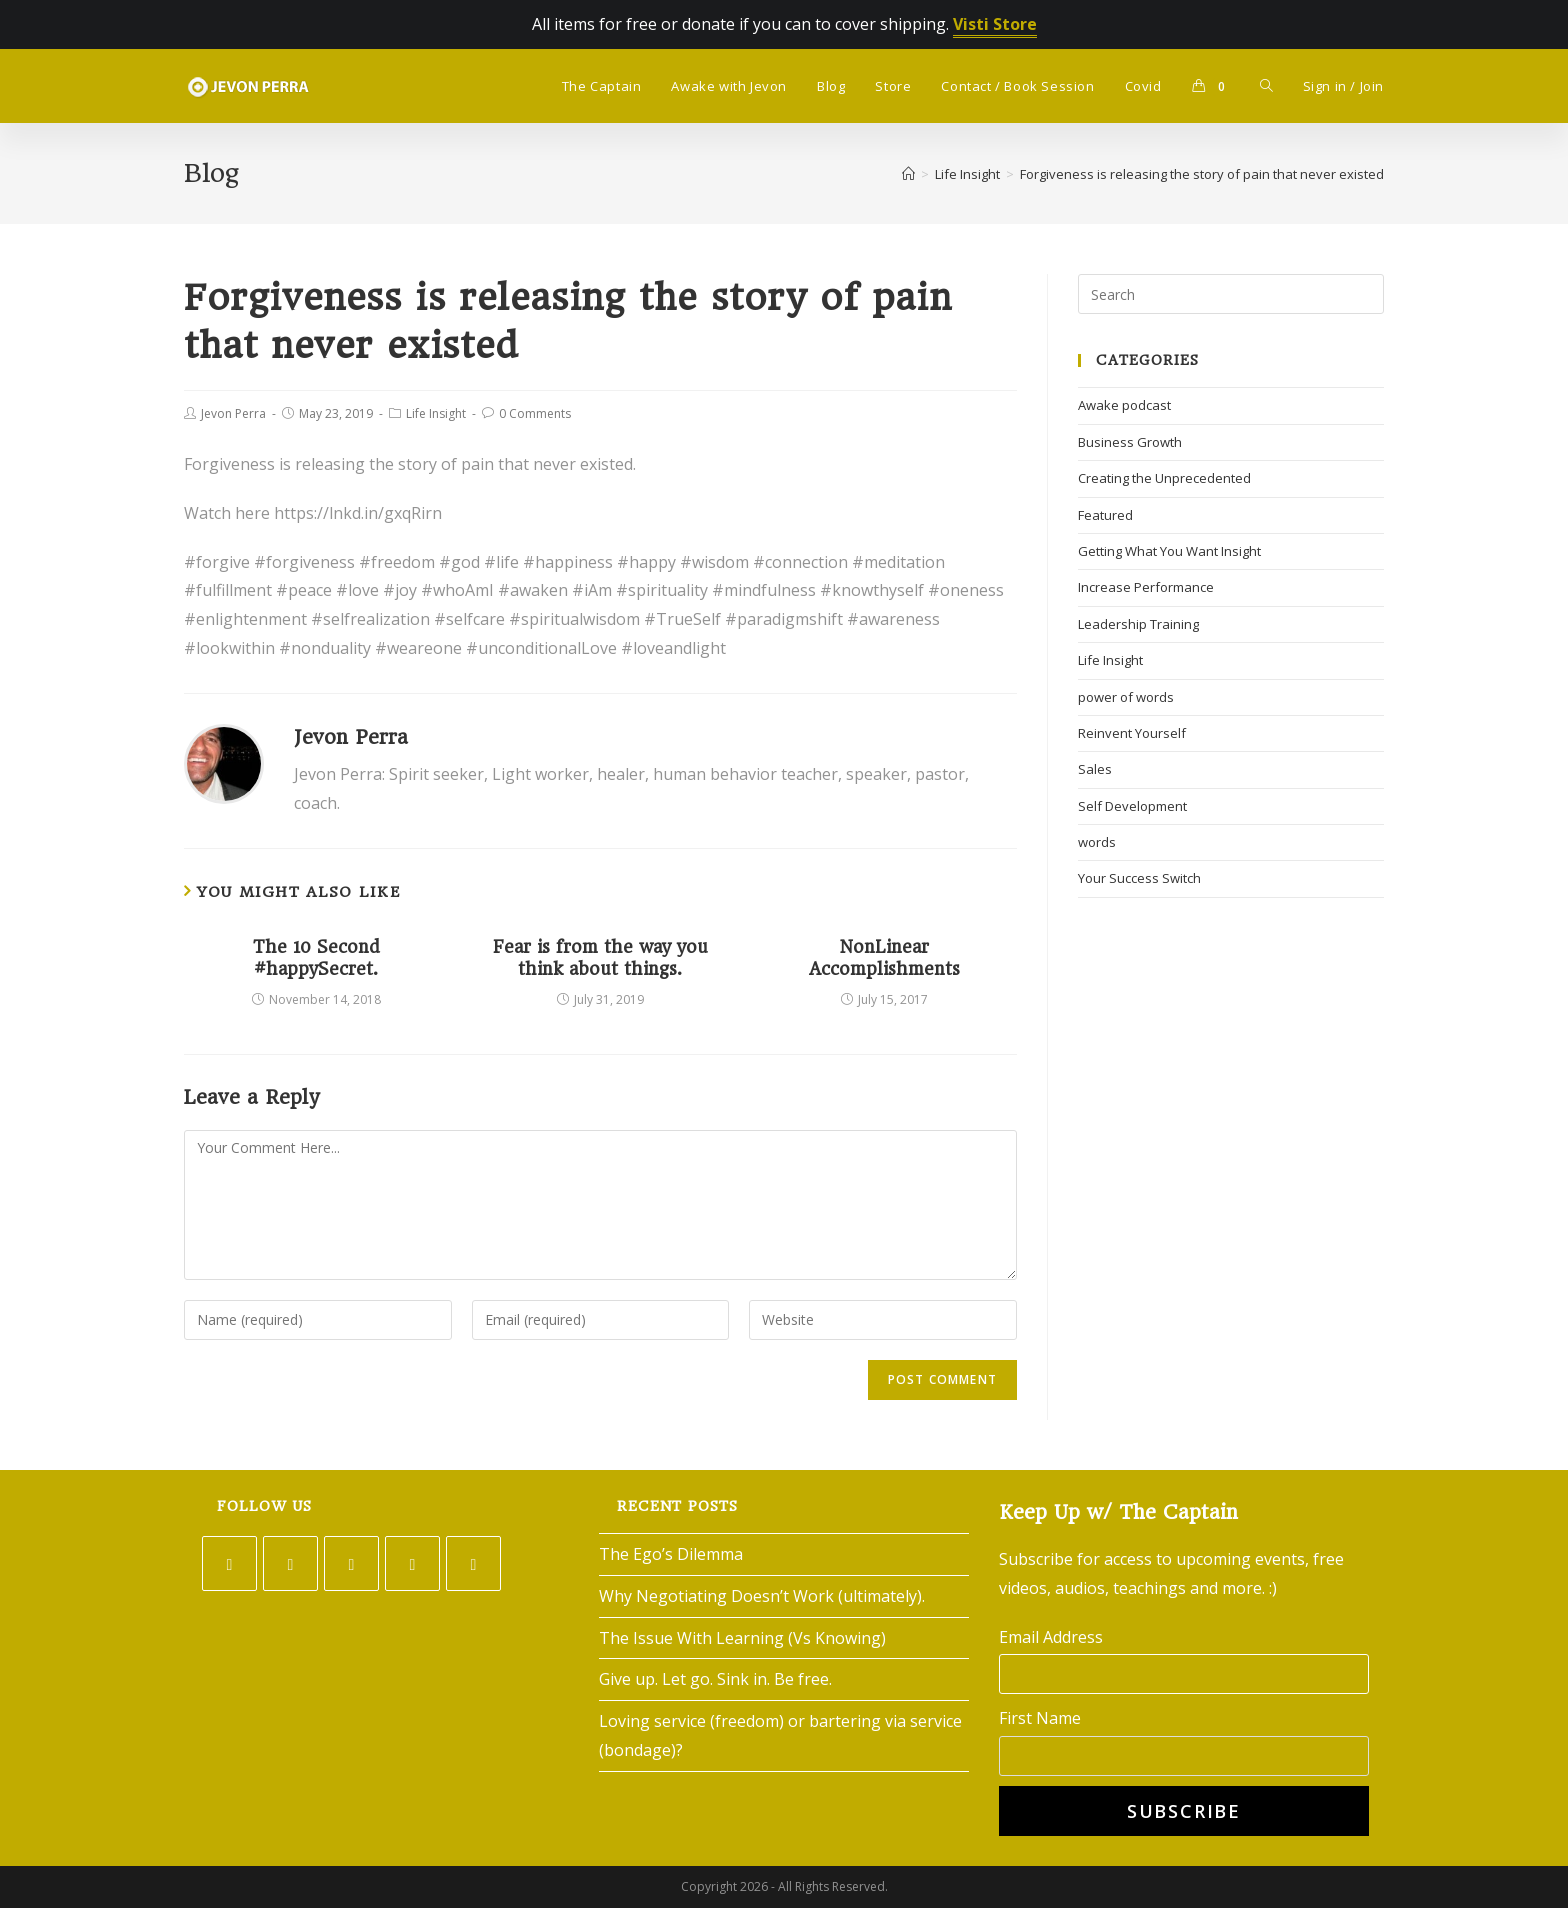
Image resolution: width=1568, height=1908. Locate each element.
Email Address (1051, 1637)
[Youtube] (473, 1563)
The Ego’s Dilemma (671, 1554)
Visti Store (995, 24)
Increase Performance (1146, 587)
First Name (1040, 1718)
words (1097, 842)
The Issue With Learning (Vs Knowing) (742, 1638)
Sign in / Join (1343, 86)
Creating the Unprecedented (1164, 478)
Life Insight (436, 413)
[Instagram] (351, 1563)
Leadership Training (1138, 624)
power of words (1126, 697)
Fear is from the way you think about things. (600, 958)
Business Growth (1130, 442)
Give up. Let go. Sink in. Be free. (715, 1679)
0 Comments (535, 413)
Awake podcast (1124, 405)
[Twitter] (229, 1563)
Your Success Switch (1139, 878)
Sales (1095, 769)
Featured (1105, 515)
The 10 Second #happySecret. (316, 958)
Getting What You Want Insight (1169, 551)
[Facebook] (290, 1563)
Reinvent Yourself (1132, 733)
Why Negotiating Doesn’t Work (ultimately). (762, 1596)
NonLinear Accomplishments (884, 958)
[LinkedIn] (412, 1563)
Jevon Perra (233, 413)
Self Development (1132, 806)
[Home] (908, 174)
